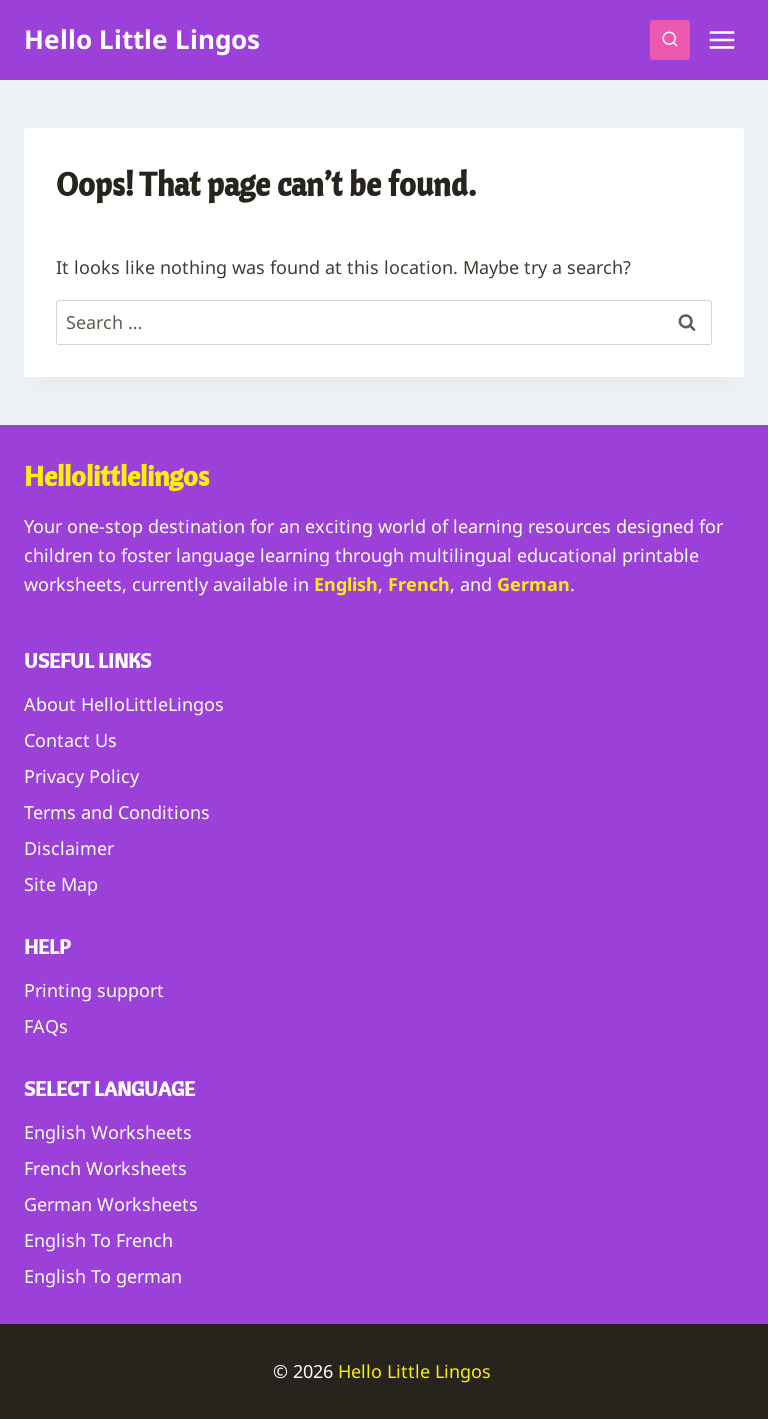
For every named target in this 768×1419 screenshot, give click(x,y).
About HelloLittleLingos (124, 704)
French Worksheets (105, 1168)
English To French (98, 1240)
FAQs (46, 1026)
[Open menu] (722, 39)
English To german (103, 1276)
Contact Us (70, 740)
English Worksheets (108, 1132)
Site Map (61, 884)
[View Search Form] (670, 40)
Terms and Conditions (117, 812)
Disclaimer (69, 848)
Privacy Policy (81, 776)
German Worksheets (111, 1204)
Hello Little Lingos (417, 1371)
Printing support (94, 990)
